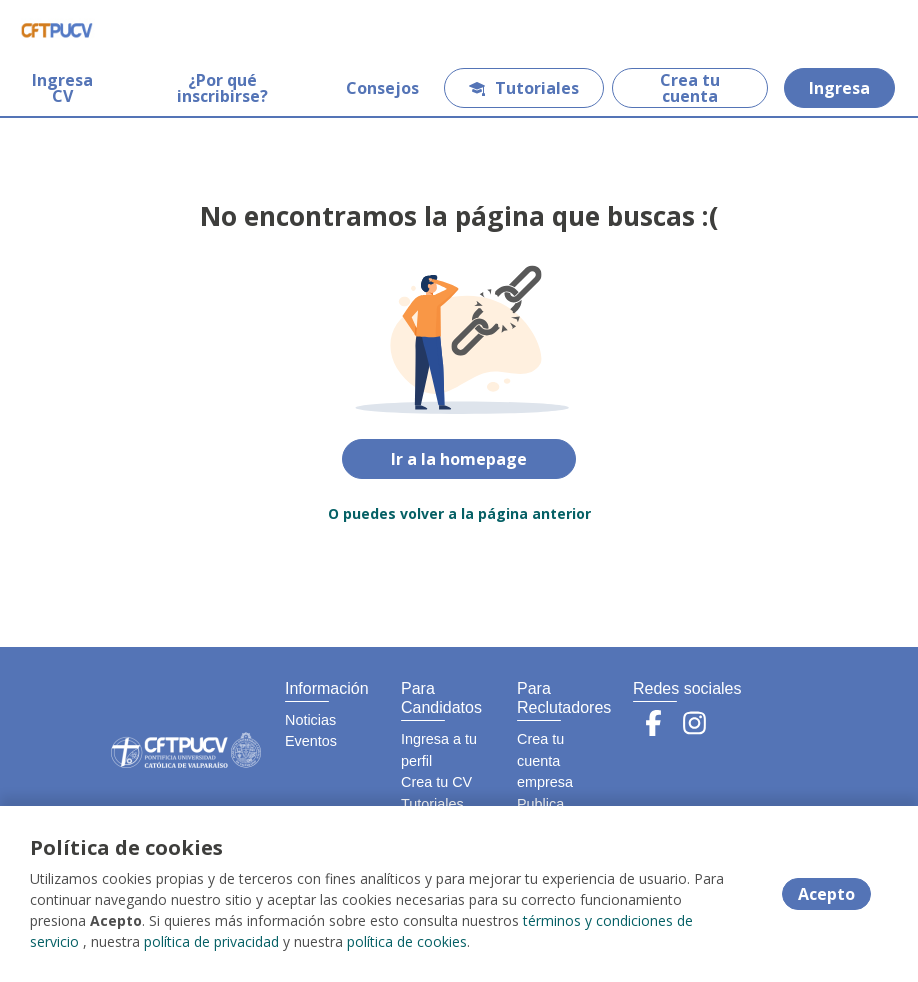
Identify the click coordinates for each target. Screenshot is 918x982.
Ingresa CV (62, 88)
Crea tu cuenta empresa (545, 760)
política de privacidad (211, 941)
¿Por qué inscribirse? (222, 88)
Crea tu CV (436, 782)
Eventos (311, 741)
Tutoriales (524, 88)
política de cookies (407, 941)
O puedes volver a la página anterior (459, 513)
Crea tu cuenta (690, 88)
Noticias (310, 720)
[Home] (56, 30)
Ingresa (839, 88)
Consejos (382, 88)
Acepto (826, 894)
